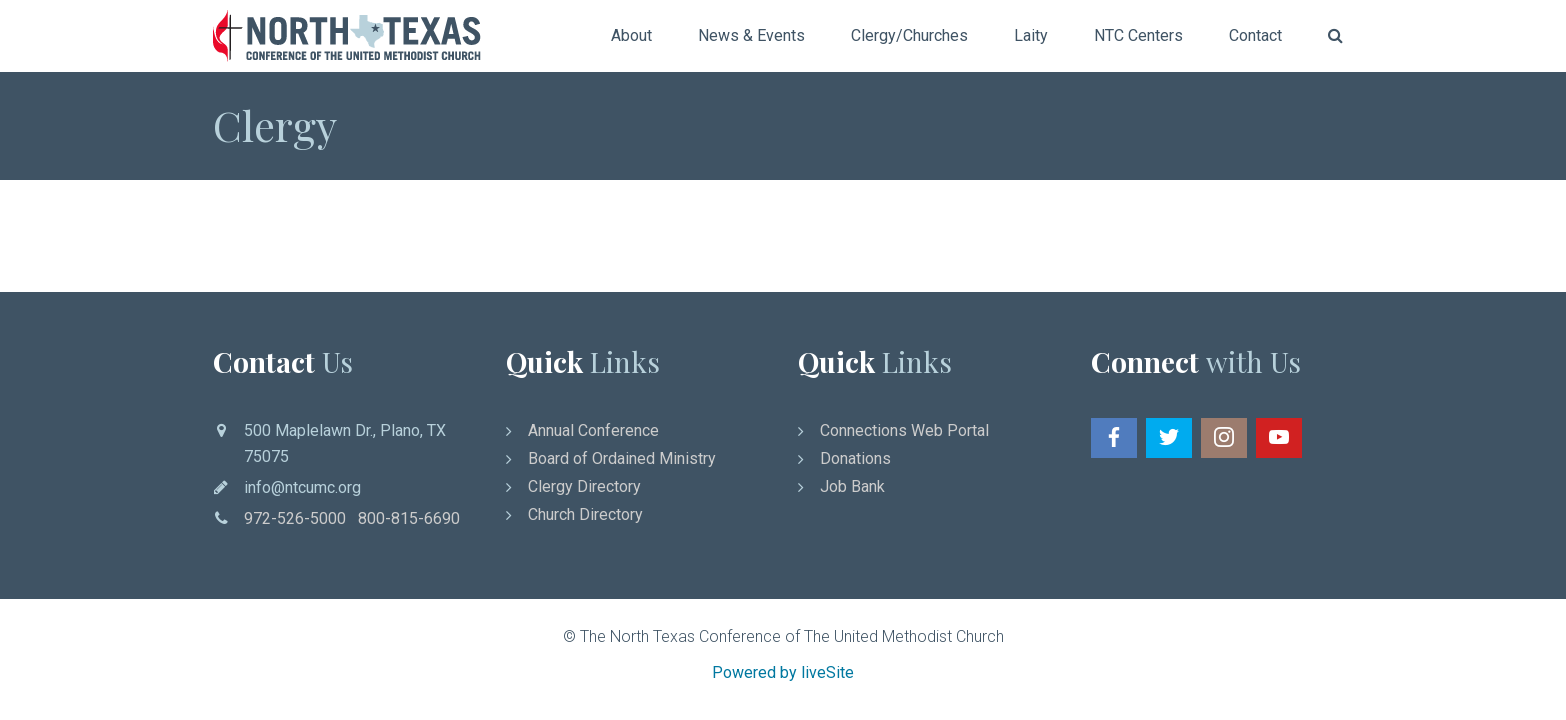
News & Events (751, 35)
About (631, 35)
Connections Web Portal (904, 430)
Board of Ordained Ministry (622, 458)
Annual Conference (593, 430)
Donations (855, 458)
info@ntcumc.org (302, 487)
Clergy (275, 125)
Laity (1031, 35)
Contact (1255, 35)
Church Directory (585, 514)
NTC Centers (1138, 35)
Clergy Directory (584, 486)
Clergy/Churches (909, 35)
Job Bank (852, 486)
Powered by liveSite (783, 672)
